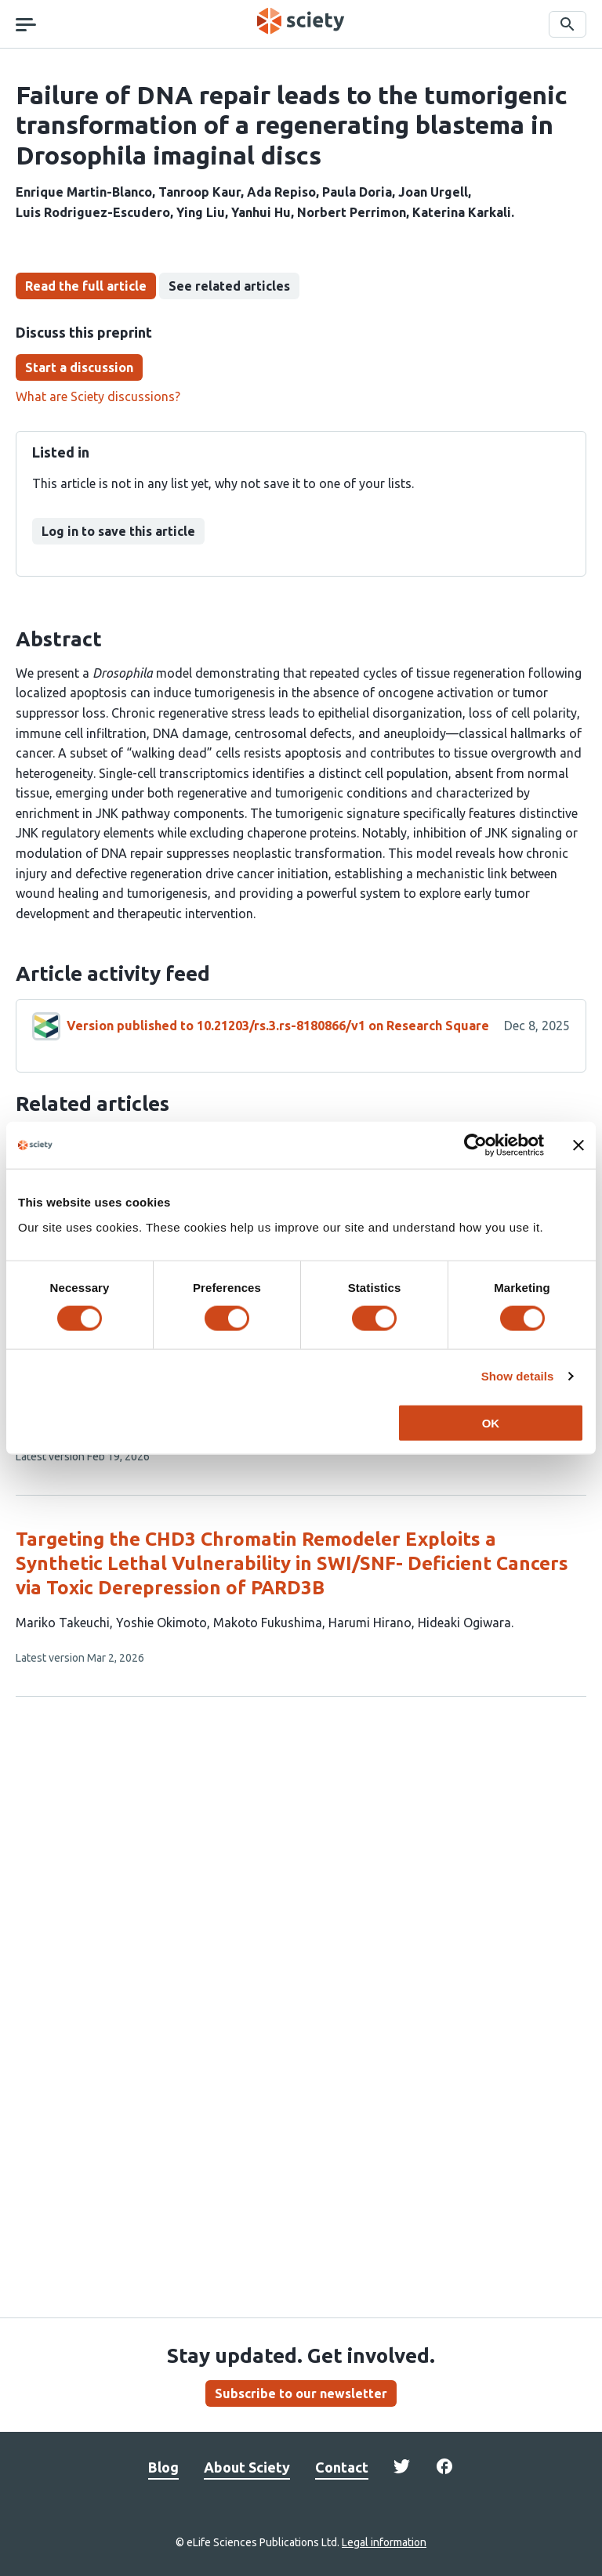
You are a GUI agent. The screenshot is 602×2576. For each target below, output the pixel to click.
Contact (341, 2467)
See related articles (229, 286)
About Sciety (247, 2467)
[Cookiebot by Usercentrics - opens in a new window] (475, 1145)
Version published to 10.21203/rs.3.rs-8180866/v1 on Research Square (278, 1025)
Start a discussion (79, 367)
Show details (517, 1376)
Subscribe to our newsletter (301, 2393)
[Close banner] (578, 1145)
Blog (163, 2467)
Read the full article (86, 286)
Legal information (384, 2542)
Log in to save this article (118, 531)
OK (491, 1422)
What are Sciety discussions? (98, 396)
